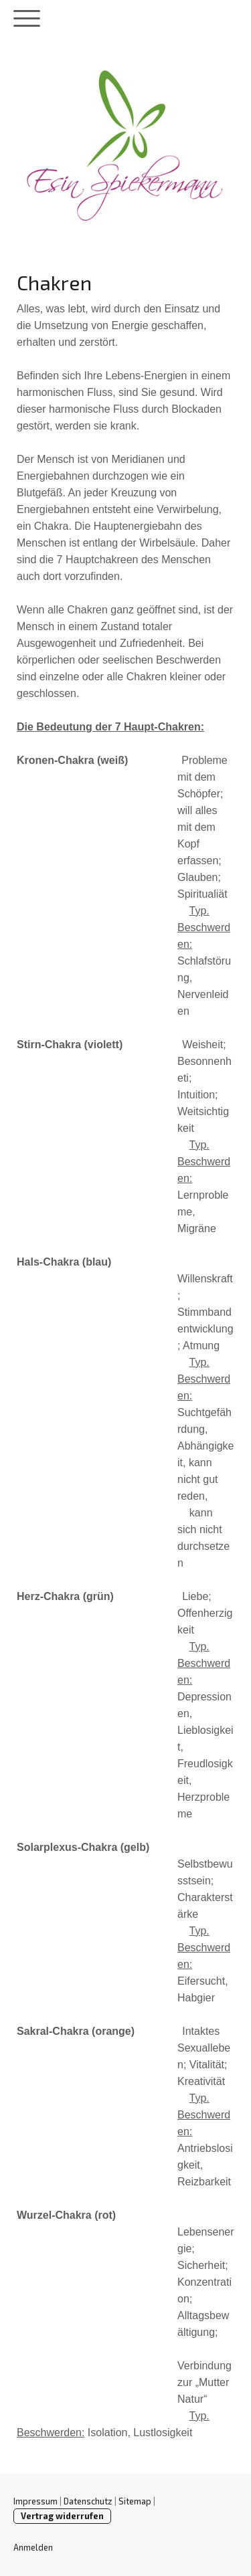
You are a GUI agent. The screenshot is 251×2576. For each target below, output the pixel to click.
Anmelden (33, 2547)
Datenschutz (88, 2501)
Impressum (35, 2501)
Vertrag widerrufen (62, 2515)
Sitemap (134, 2501)
